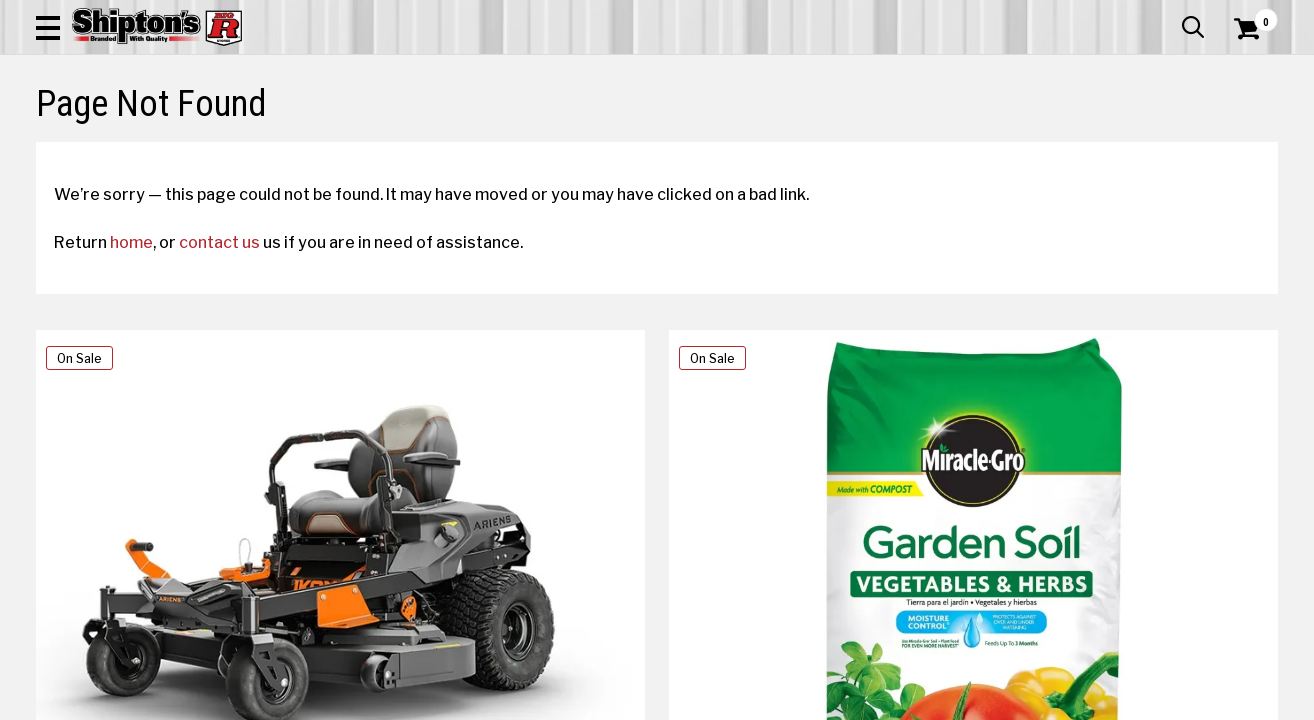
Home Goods (588, 146)
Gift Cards (1078, 15)
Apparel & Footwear (129, 146)
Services (1250, 15)
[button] (731, 72)
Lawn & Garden (887, 146)
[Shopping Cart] (1244, 72)
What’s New (1166, 15)
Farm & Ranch (465, 146)
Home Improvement (733, 146)
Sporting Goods (1139, 146)
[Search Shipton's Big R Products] (595, 72)
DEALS (1241, 146)
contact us (237, 411)
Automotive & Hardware (309, 146)
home (149, 411)
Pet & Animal (1010, 146)
